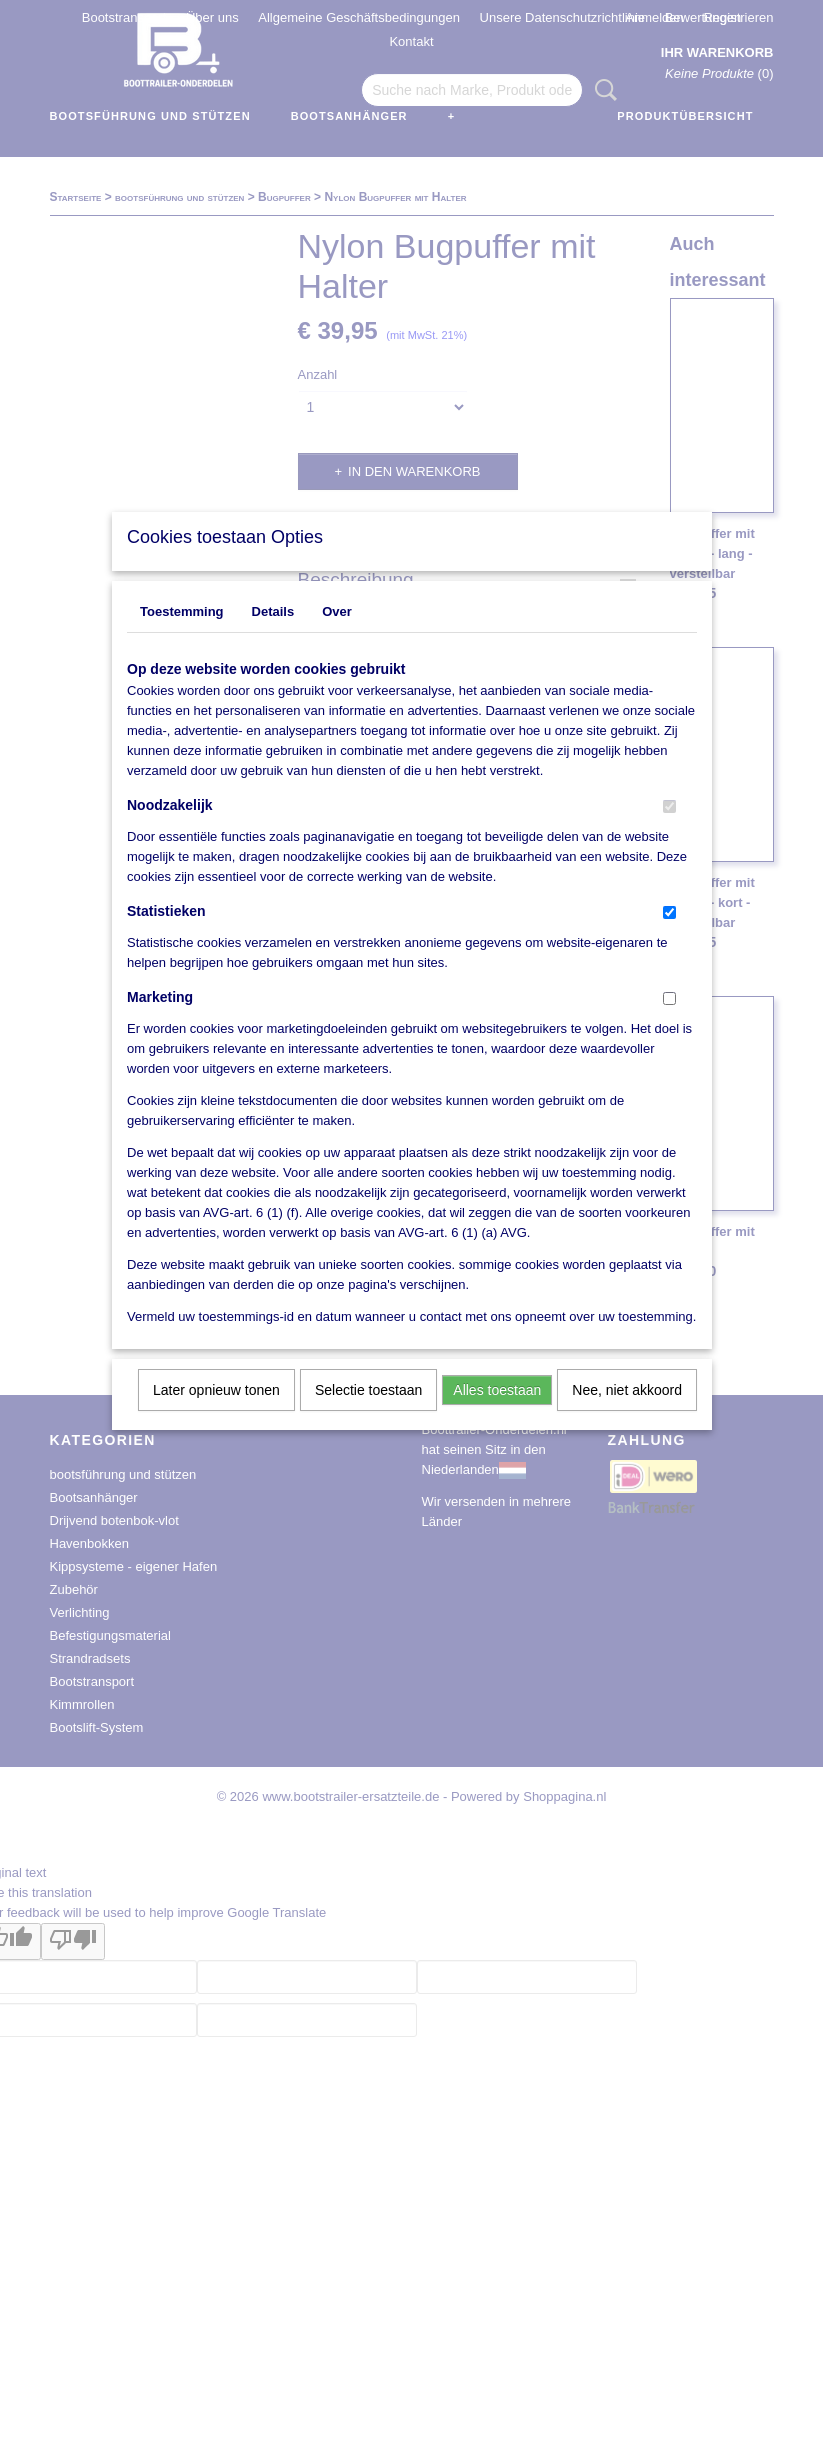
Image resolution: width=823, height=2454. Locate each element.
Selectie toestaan (368, 1416)
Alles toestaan (497, 1416)
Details (273, 637)
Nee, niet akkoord (627, 1416)
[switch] (669, 832)
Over (337, 637)
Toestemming (182, 637)
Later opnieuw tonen (216, 1416)
